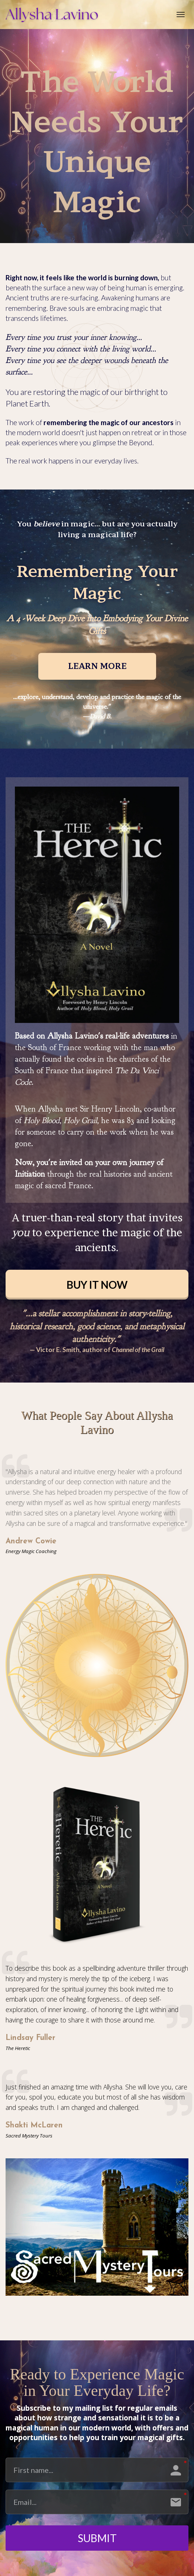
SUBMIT (97, 2538)
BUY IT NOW (97, 1284)
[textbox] (97, 1423)
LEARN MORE (97, 666)
